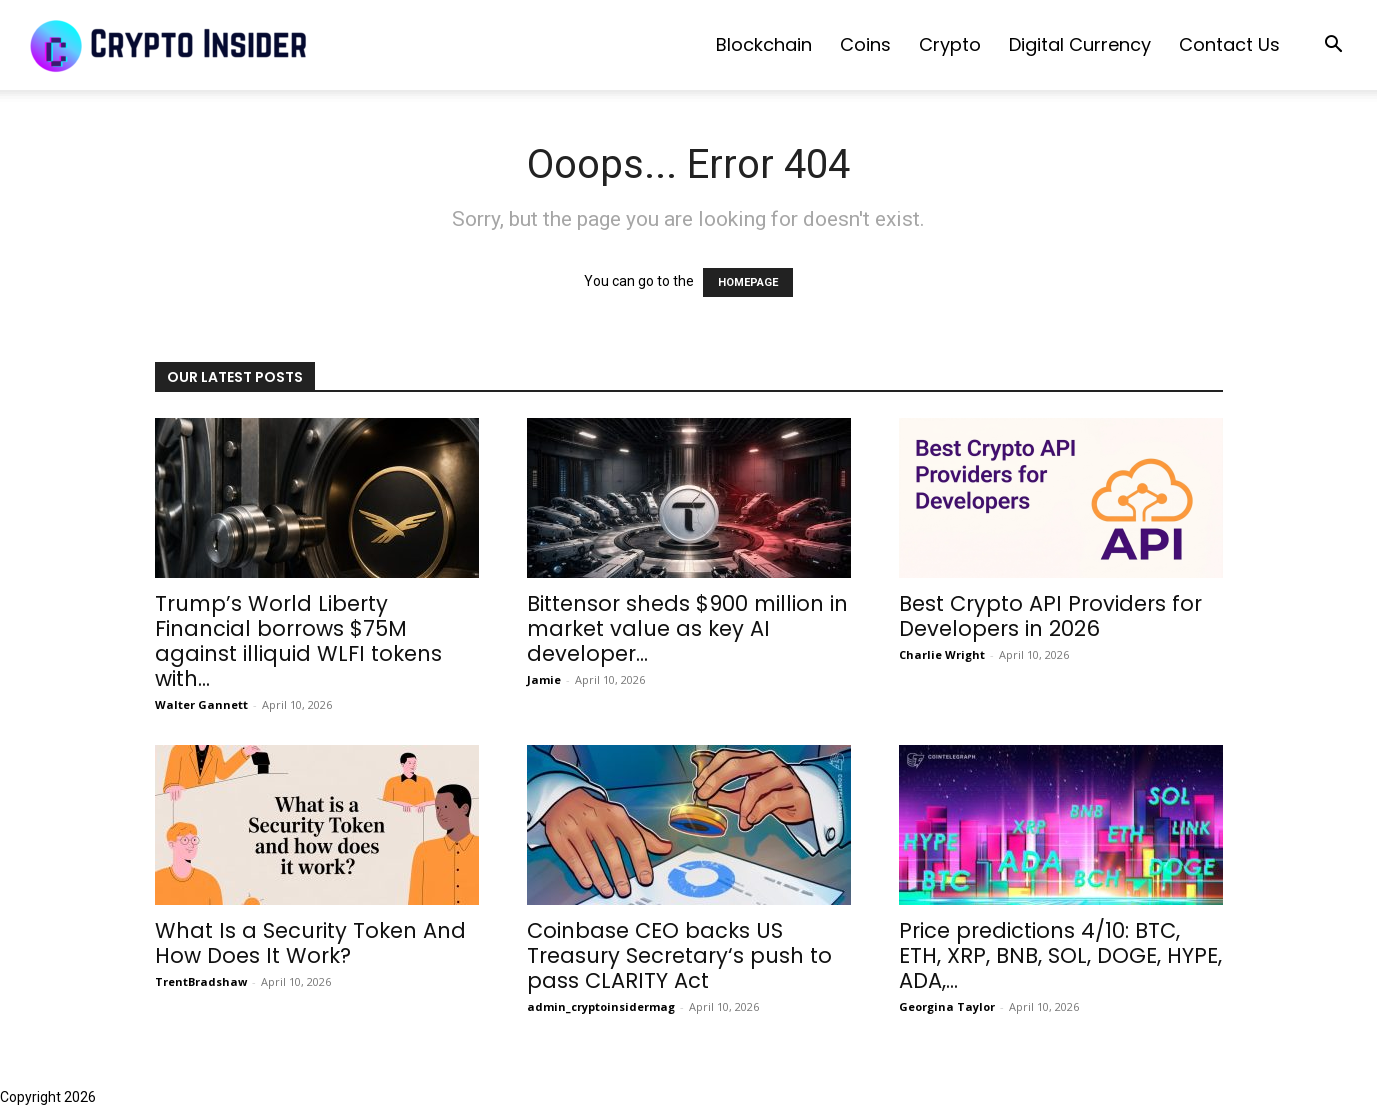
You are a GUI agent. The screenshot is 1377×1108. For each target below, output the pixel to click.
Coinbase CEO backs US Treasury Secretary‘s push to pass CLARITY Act (679, 955)
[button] (1333, 46)
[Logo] (170, 45)
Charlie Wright (942, 654)
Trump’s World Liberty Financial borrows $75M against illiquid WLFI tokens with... (298, 641)
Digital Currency (1080, 44)
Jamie (544, 679)
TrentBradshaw (201, 981)
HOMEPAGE (748, 282)
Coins (865, 44)
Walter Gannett (201, 704)
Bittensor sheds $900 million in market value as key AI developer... (687, 628)
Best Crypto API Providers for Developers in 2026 (1050, 616)
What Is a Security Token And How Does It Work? (310, 943)
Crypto (950, 44)
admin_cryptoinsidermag (601, 1006)
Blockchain (764, 44)
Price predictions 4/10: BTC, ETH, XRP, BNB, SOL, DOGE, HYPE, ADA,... (1060, 955)
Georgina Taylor (947, 1006)
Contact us (1229, 44)
